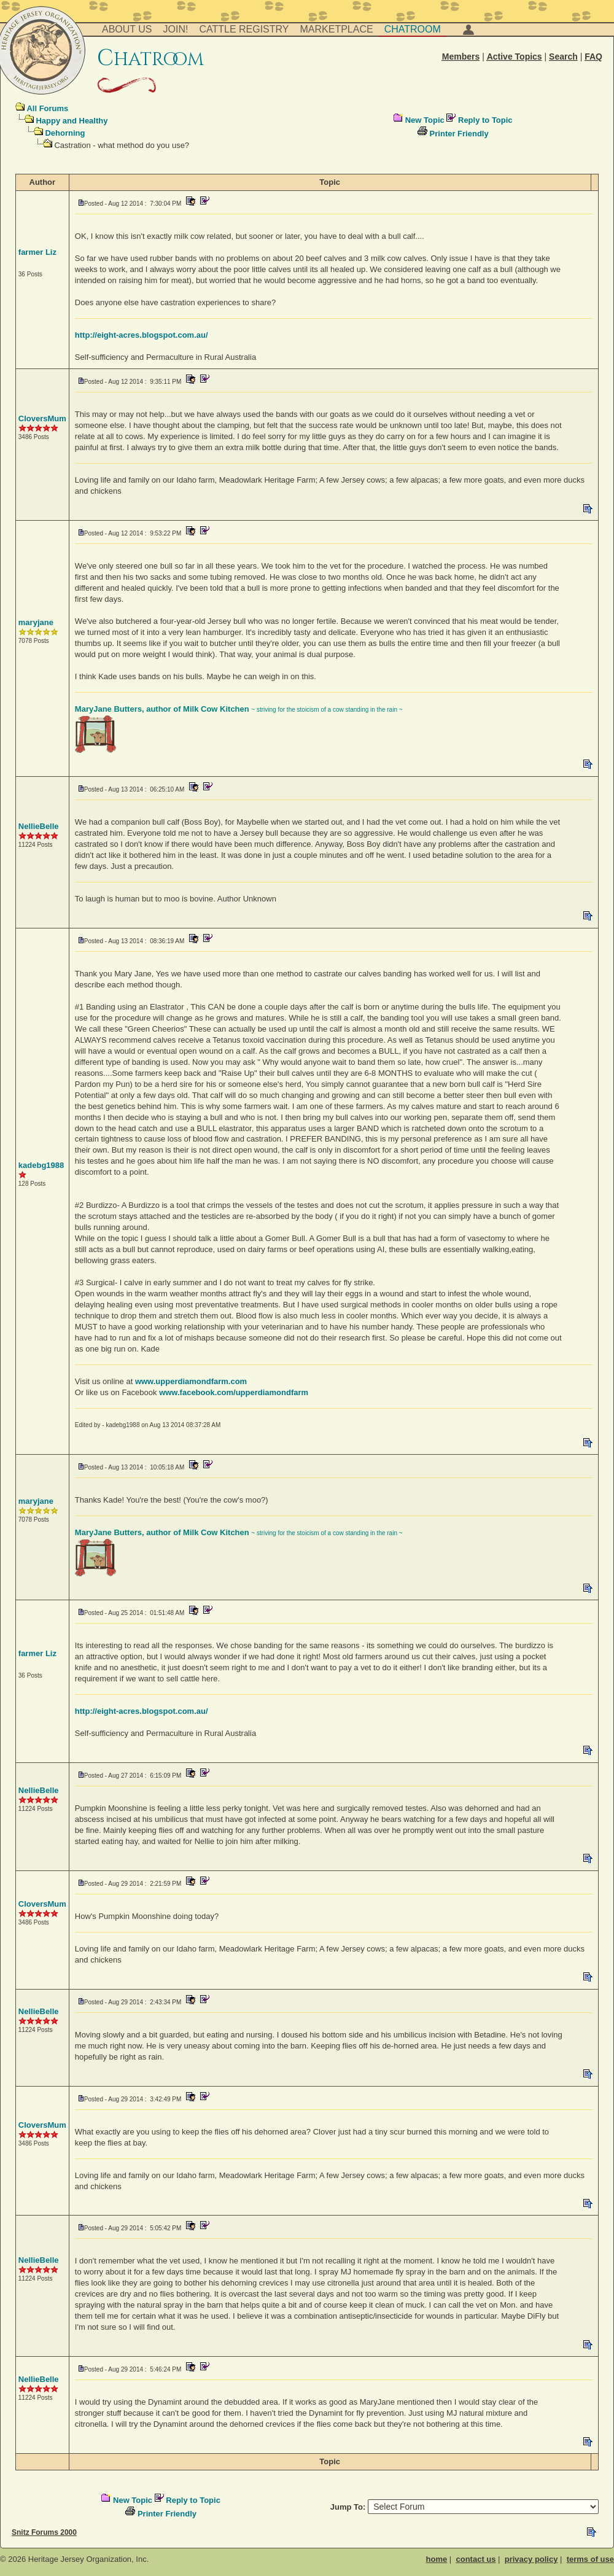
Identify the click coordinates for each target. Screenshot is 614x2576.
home (437, 2559)
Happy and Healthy (71, 120)
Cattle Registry (244, 29)
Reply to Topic (485, 120)
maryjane (35, 622)
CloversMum (42, 418)
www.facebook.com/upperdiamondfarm (233, 1392)
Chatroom (412, 29)
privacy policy (531, 2559)
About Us (127, 29)
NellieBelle (38, 826)
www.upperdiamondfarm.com (191, 1381)
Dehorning (65, 133)
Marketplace (336, 29)
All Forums (47, 108)
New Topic (425, 120)
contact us (475, 2559)
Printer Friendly (459, 133)
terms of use (590, 2559)
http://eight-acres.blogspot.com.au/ (141, 335)
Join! (175, 29)
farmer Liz (37, 252)
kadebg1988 (41, 1165)
